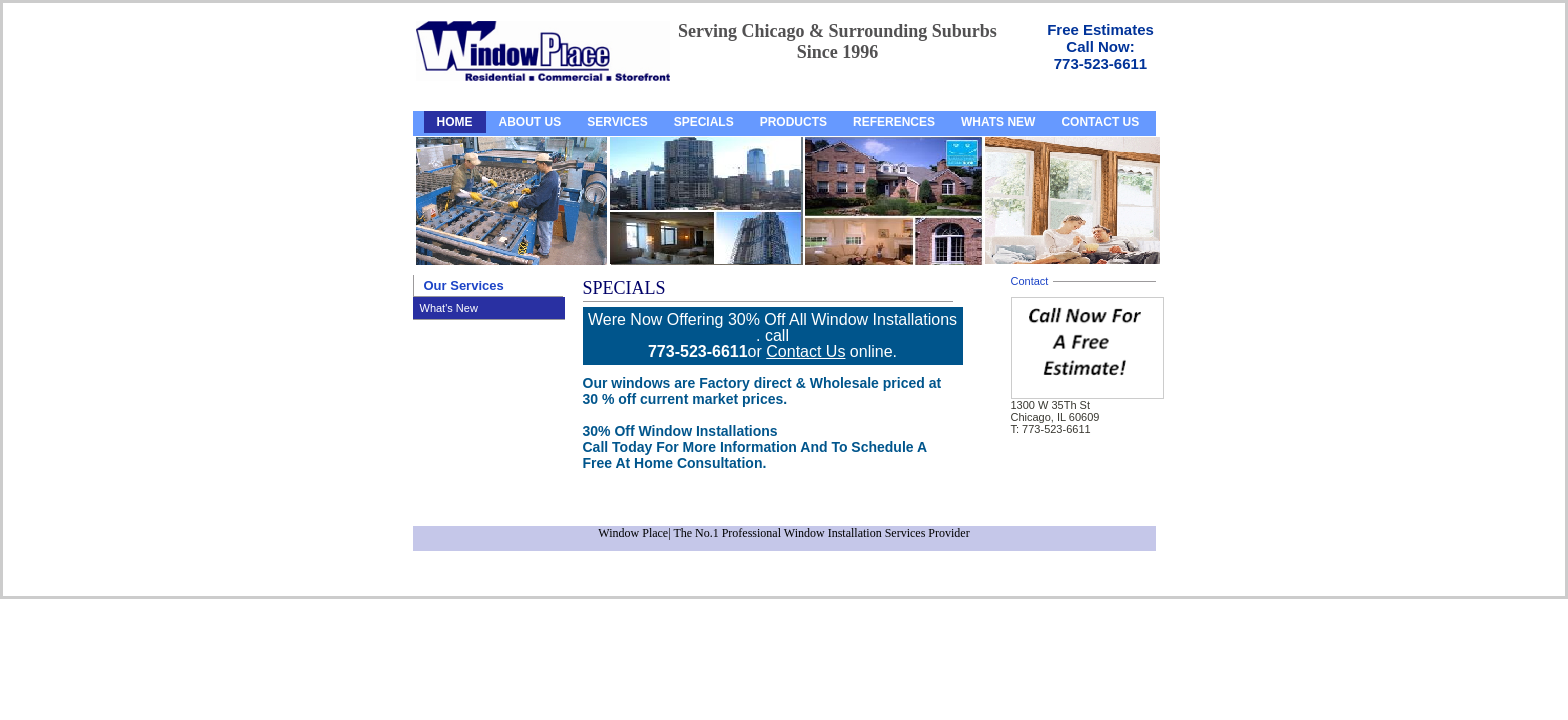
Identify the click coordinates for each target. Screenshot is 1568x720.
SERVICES (617, 122)
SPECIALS (704, 122)
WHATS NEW (998, 122)
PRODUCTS (793, 122)
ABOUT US (530, 122)
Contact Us (805, 351)
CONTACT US (1100, 122)
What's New (449, 308)
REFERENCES (894, 122)
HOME (455, 122)
